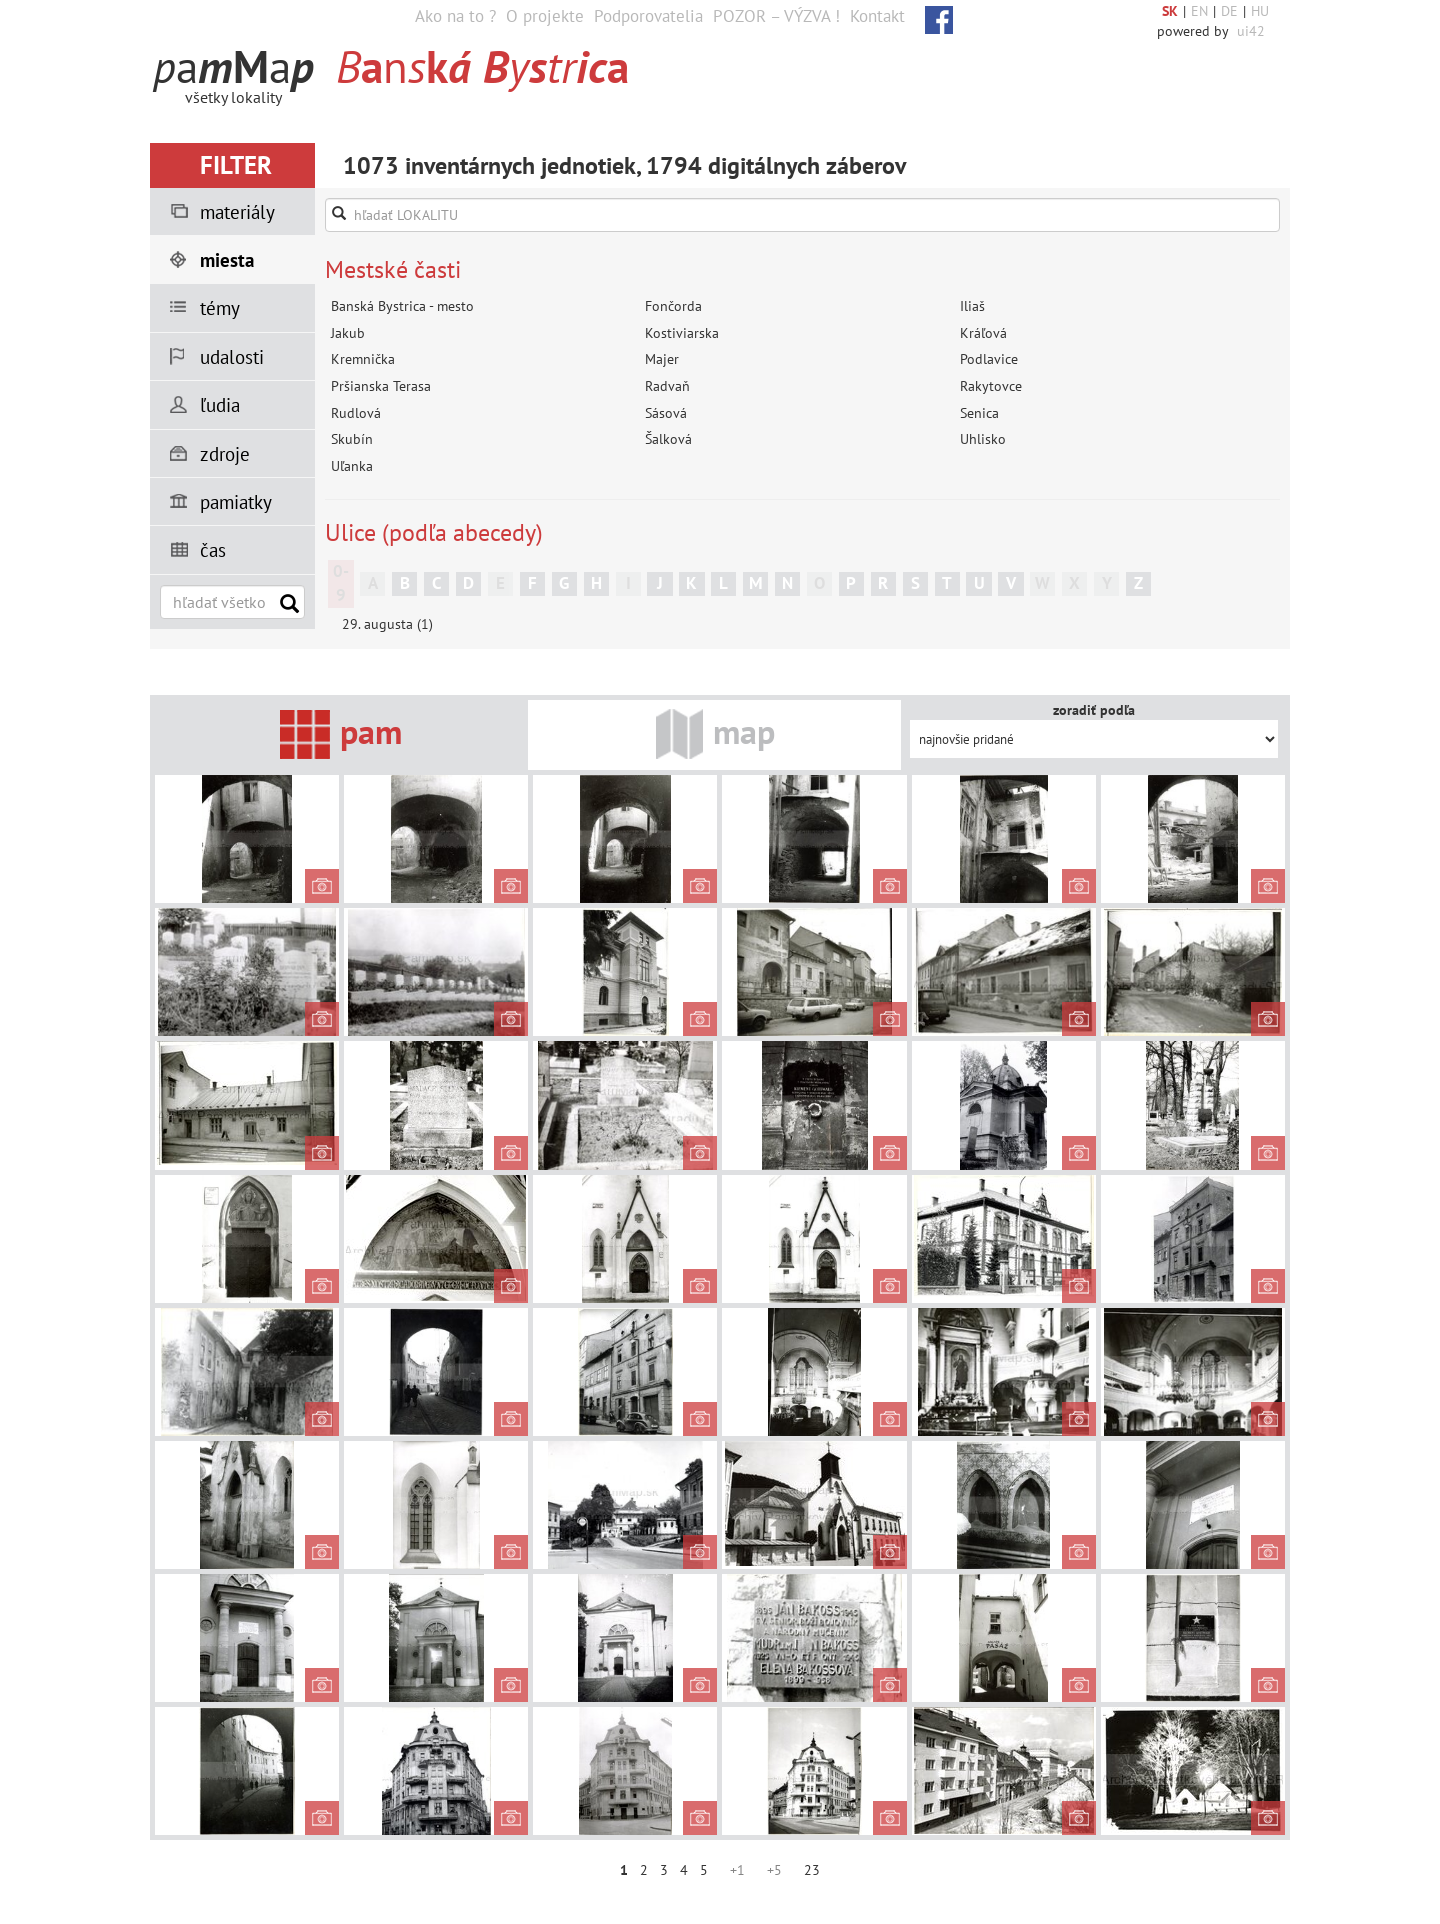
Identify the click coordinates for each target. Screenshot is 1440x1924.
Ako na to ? (455, 16)
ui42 (1251, 31)
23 (812, 1870)
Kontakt (877, 16)
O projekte (545, 16)
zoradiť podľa (1094, 710)
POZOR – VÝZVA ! (776, 16)
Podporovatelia (648, 16)
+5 (774, 1870)
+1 (737, 1870)
